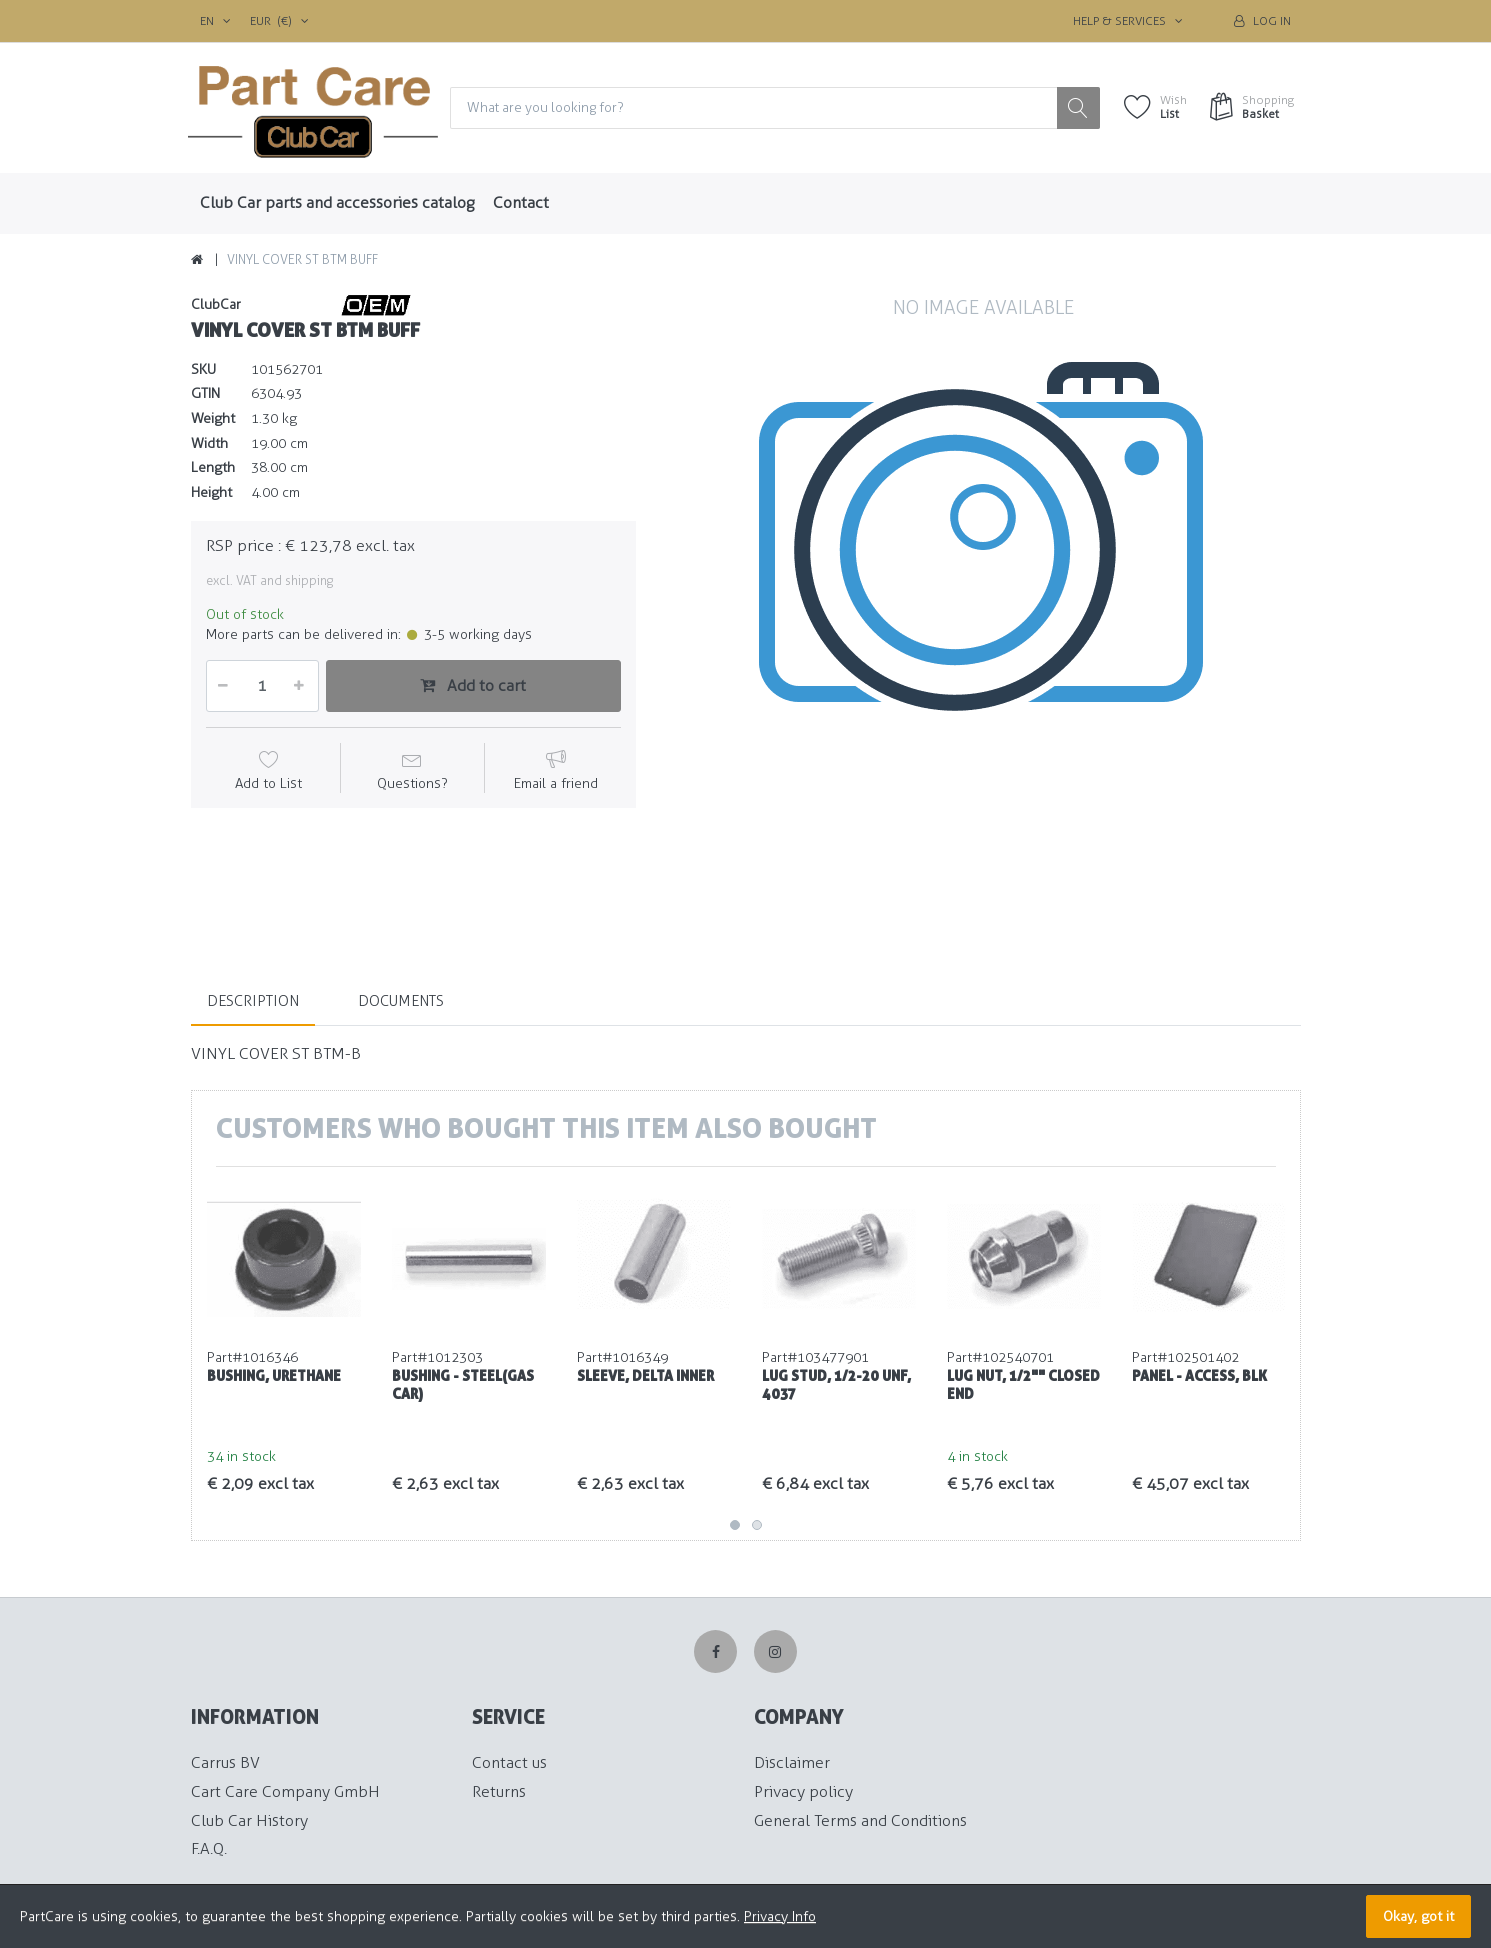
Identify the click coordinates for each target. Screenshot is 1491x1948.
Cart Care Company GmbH (285, 1791)
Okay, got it (1418, 1916)
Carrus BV (225, 1763)
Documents (401, 1001)
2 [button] (757, 1526)
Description (253, 1001)
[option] (983, 611)
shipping (309, 581)
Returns (499, 1791)
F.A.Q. (209, 1849)
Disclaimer (792, 1763)
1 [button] (735, 1526)
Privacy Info (780, 1916)
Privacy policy (803, 1791)
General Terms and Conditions (860, 1820)
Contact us (509, 1763)
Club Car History (249, 1820)
